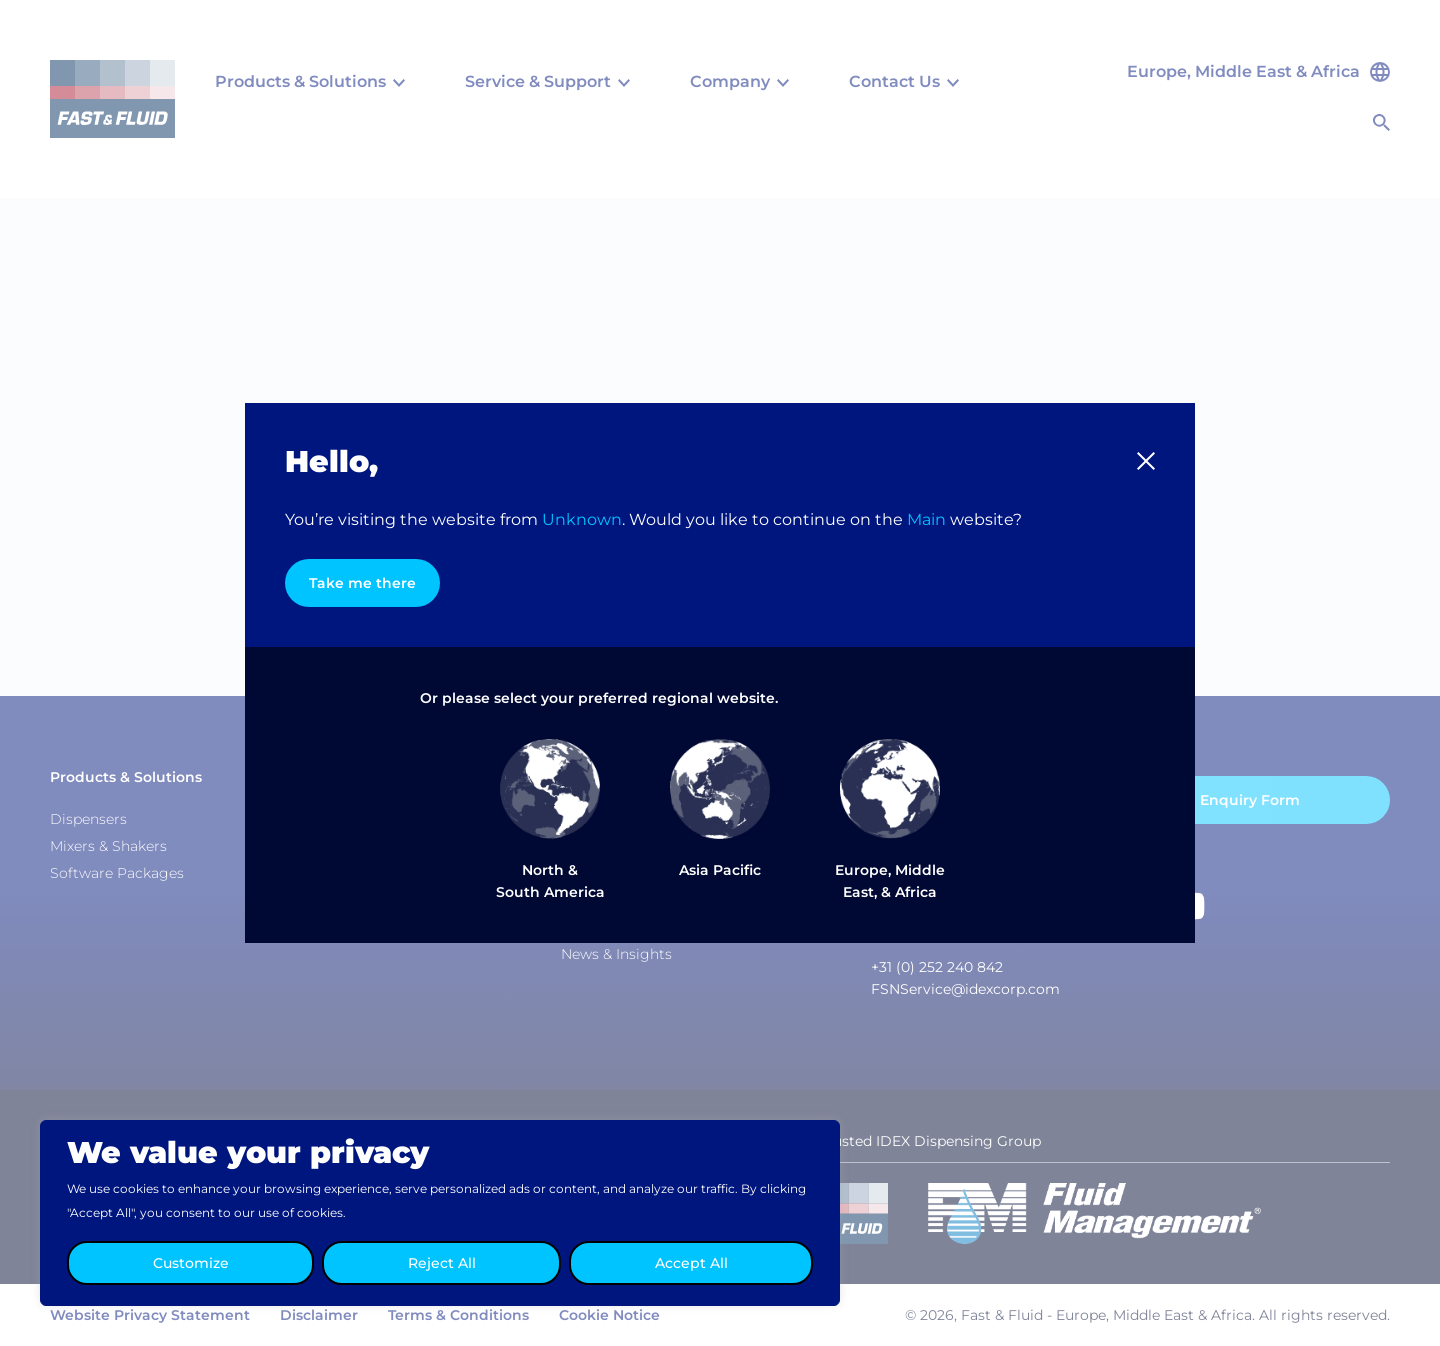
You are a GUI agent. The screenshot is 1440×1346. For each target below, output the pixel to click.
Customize (191, 1263)
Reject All (442, 1263)
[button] (1146, 461)
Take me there (362, 583)
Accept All (691, 1263)
